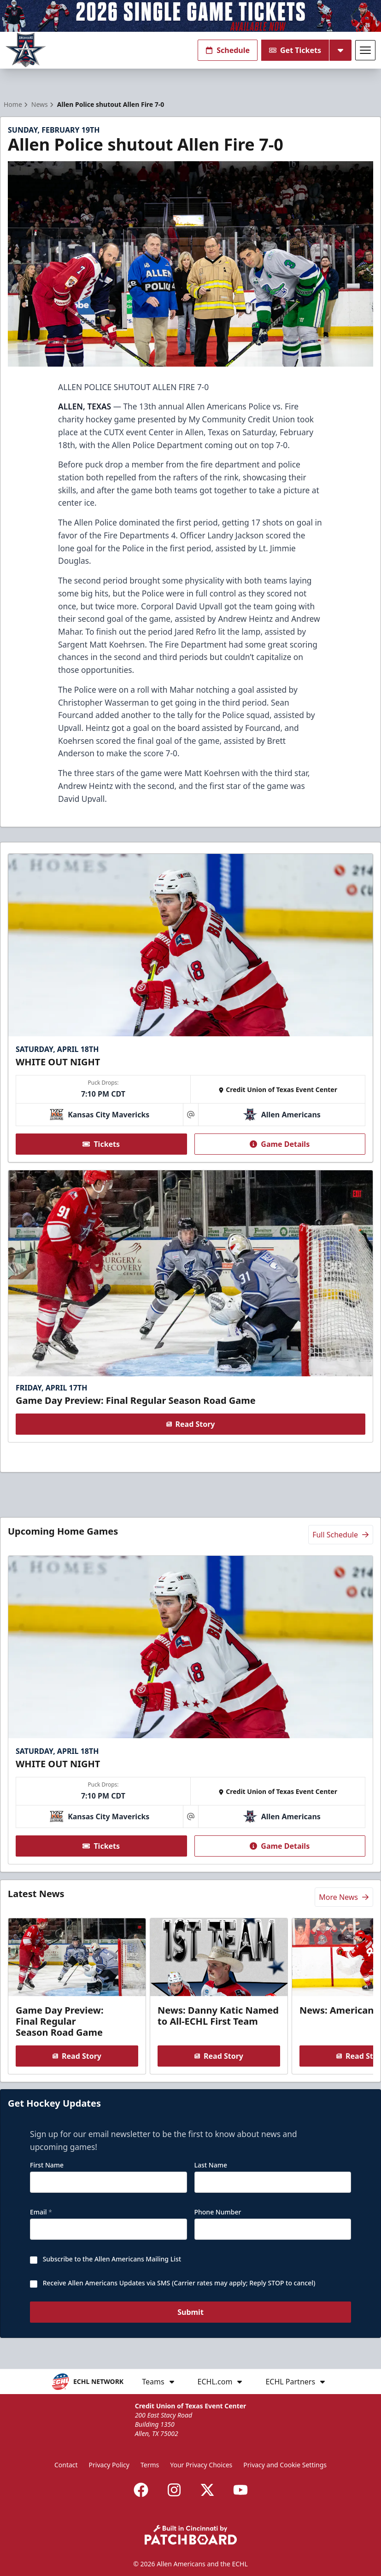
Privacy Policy (109, 2464)
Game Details (280, 1144)
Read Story (190, 1424)
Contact (66, 2464)
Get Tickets (295, 50)
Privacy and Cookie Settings (285, 2464)
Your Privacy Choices (201, 2464)
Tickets (101, 1144)
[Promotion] (190, 16)
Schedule (227, 50)
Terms (150, 2464)
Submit (190, 2313)
